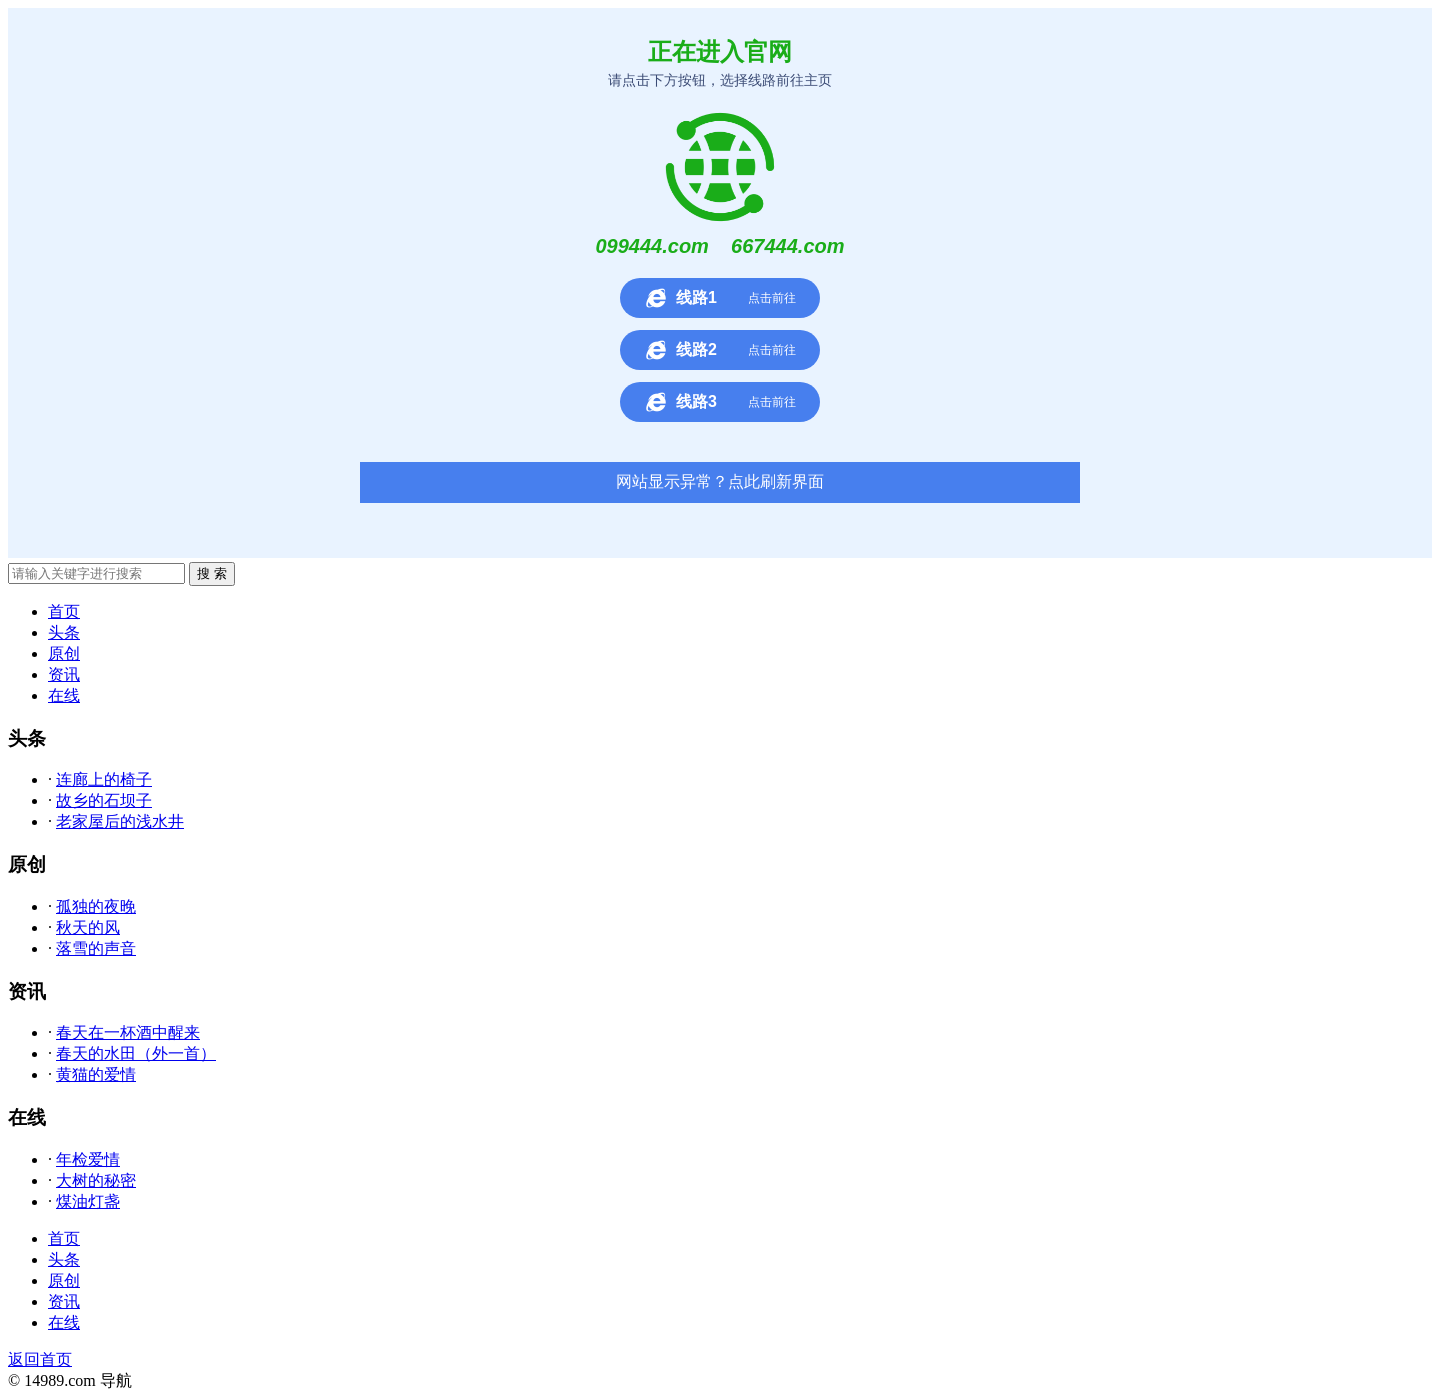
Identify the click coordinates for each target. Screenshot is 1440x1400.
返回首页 (40, 1359)
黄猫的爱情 (96, 1074)
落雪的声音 (96, 948)
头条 (64, 632)
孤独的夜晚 (96, 906)
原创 (64, 653)
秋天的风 (88, 927)
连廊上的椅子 (104, 779)
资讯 (64, 674)
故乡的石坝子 (104, 800)
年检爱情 (88, 1159)
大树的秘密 (96, 1180)
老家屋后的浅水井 (120, 821)
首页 (64, 611)
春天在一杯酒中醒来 (128, 1032)
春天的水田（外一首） (136, 1053)
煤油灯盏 (88, 1201)
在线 (64, 695)
